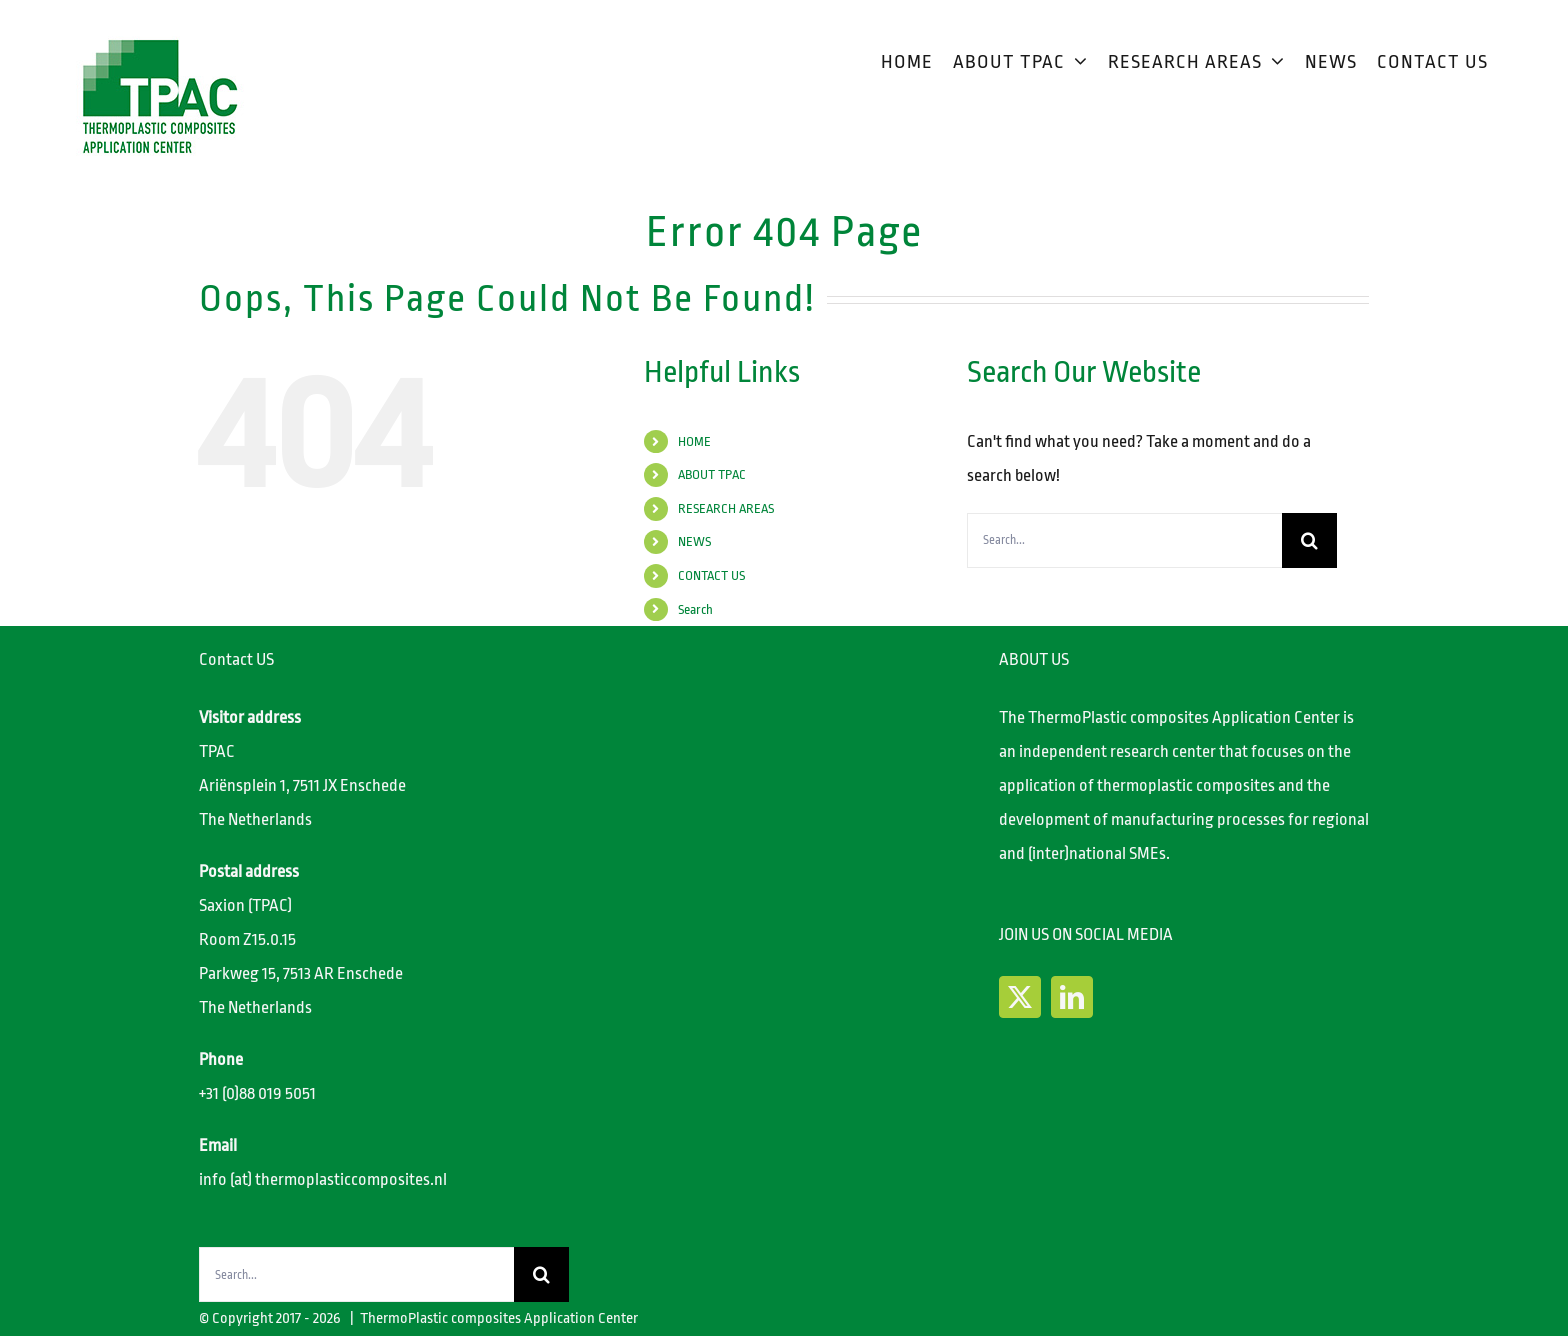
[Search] (1309, 540)
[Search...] (1124, 540)
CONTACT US (711, 575)
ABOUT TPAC (712, 474)
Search (695, 609)
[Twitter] (1020, 997)
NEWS (694, 541)
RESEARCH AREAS (726, 508)
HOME (694, 441)
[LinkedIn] (1072, 997)
